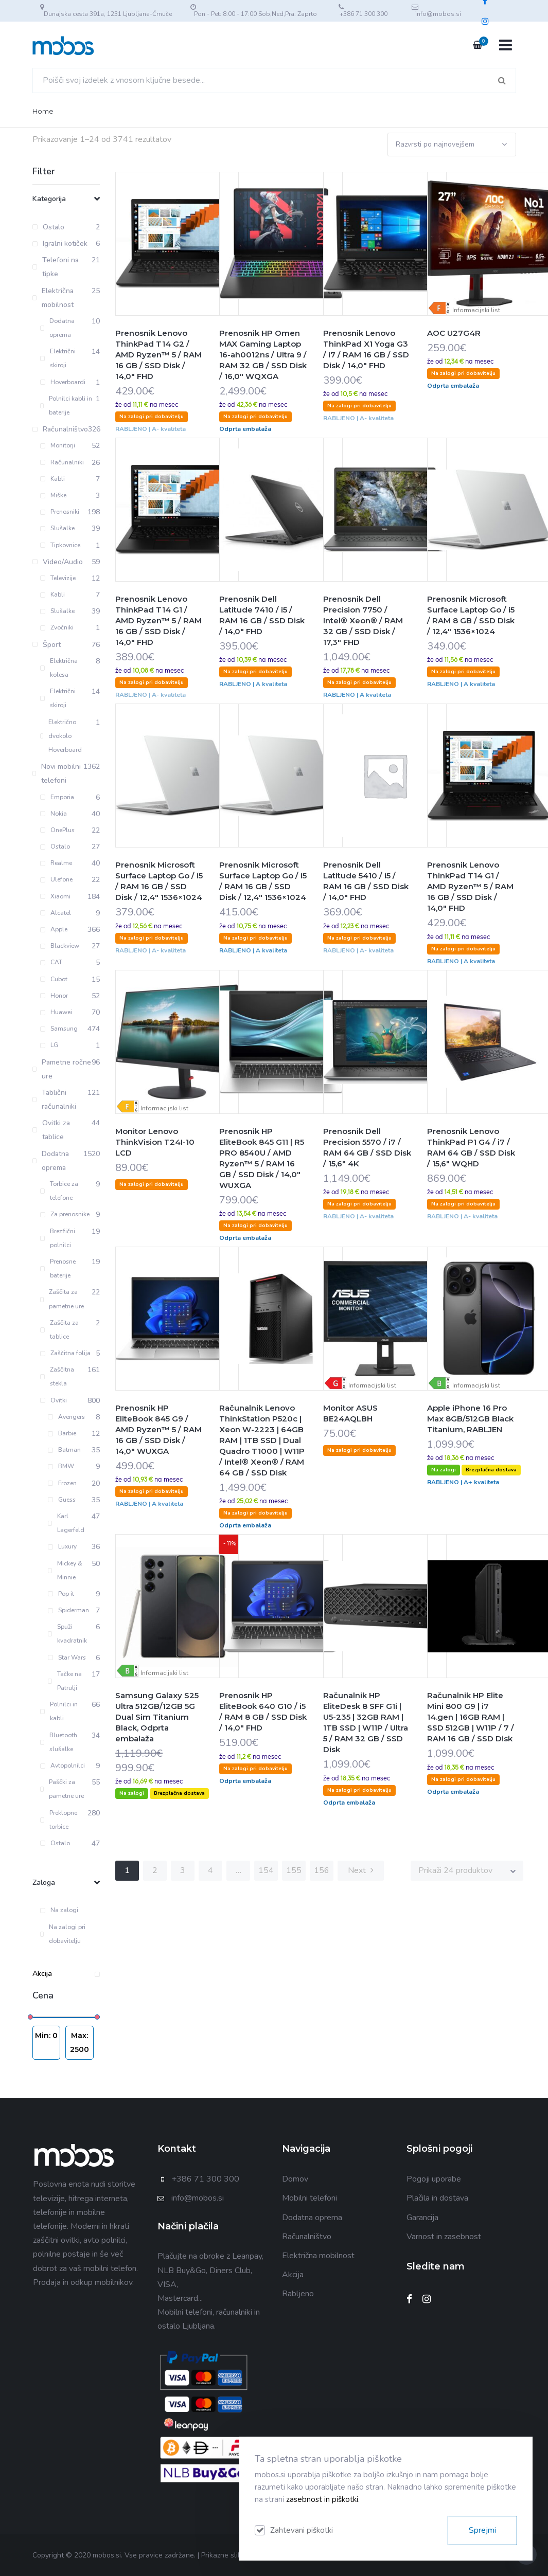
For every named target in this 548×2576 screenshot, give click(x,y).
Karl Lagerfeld (66, 1523)
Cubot (53, 979)
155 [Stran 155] (294, 1870)
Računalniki (62, 462)
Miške (53, 495)
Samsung (59, 1028)
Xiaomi (55, 896)
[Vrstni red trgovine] (451, 144)
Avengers (66, 1417)
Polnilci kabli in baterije (66, 405)
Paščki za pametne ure (62, 1789)
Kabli (52, 479)
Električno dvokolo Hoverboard (61, 736)
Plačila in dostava (437, 2198)
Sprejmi (482, 2530)
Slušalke (57, 528)
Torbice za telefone (59, 1191)
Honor (54, 996)
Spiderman (68, 1610)
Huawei (56, 1012)
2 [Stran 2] (154, 1870)
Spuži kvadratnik (67, 1634)
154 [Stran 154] (266, 1870)
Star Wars (67, 1657)
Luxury (62, 1546)
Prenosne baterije (58, 1268)
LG (49, 1045)
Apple (53, 929)
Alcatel (55, 913)
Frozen (62, 1483)
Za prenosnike (65, 1214)
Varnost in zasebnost (443, 2236)
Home (43, 111)
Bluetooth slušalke (58, 1742)
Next (361, 1870)
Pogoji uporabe (433, 2179)
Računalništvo (306, 2236)
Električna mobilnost (318, 2255)
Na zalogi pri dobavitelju (63, 1934)
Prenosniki (59, 512)
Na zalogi (59, 1910)
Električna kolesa (59, 668)
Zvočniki (57, 627)
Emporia (57, 797)
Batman (64, 1450)
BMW (61, 1466)
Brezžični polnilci (57, 1238)
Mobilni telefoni (309, 2198)
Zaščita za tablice (59, 1330)
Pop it (61, 1594)
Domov (295, 2179)
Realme (56, 863)
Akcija (66, 1973)
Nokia (53, 813)
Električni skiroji (58, 358)
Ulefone (56, 879)
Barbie (62, 1433)
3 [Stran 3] (182, 1870)
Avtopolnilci (62, 1765)
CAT (51, 962)
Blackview (59, 946)
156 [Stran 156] (321, 1870)
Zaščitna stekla (57, 1376)
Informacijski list (476, 310)
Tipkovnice (60, 545)
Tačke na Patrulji (65, 1681)
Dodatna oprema (57, 328)
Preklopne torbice (58, 1820)
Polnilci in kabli (59, 1711)
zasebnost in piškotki (322, 2499)
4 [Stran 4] (210, 1870)
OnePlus (57, 830)
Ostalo (55, 846)
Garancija (422, 2217)
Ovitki (53, 1400)
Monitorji (57, 445)
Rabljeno (298, 2293)
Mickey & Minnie (65, 1570)
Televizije (58, 578)
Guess (62, 1500)
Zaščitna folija (65, 1353)
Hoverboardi (62, 382)
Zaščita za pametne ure (62, 1299)
